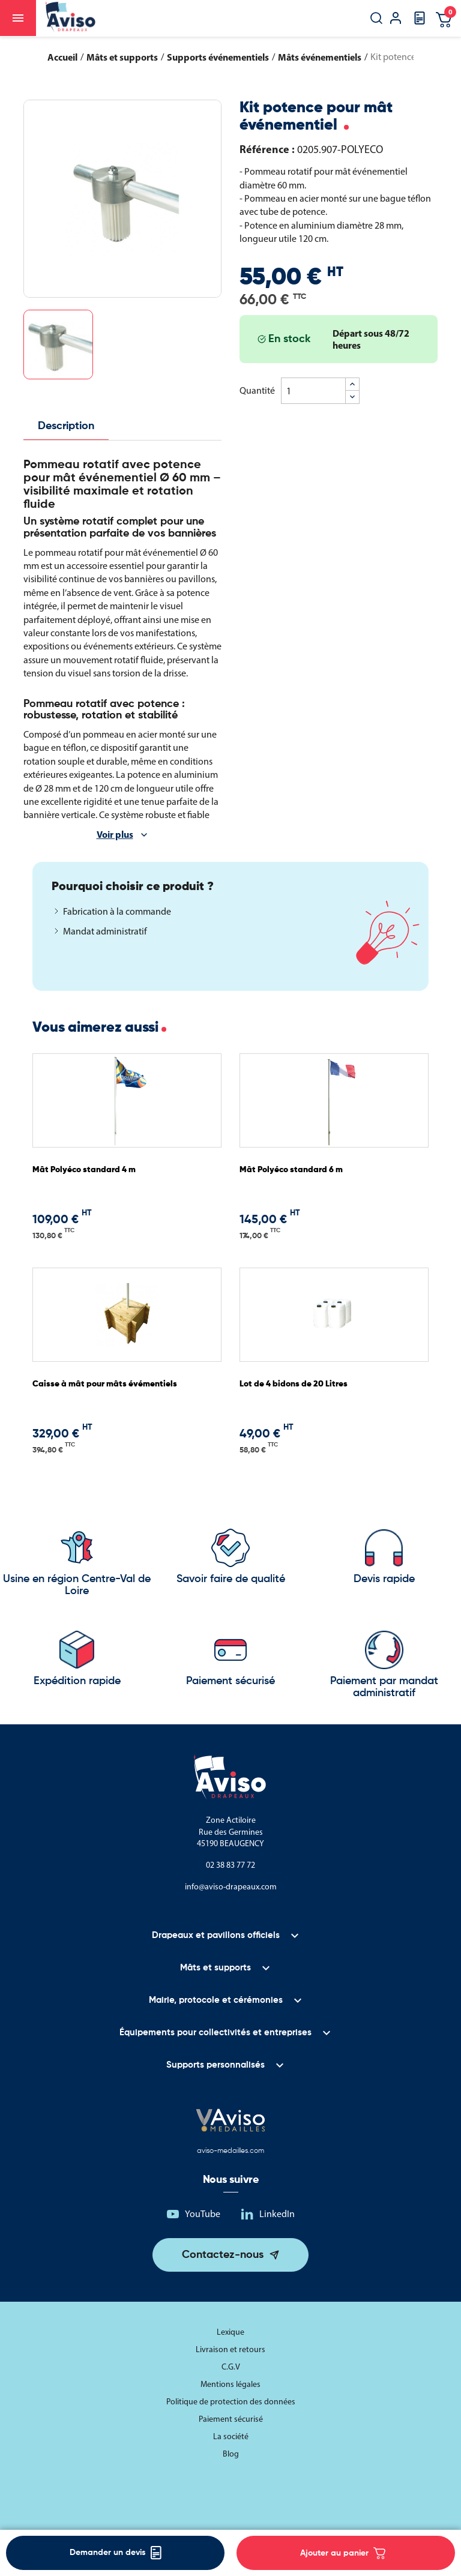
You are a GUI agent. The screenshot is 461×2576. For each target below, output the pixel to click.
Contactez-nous (223, 2254)
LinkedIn (277, 2213)
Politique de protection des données (230, 2402)
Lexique (230, 2332)
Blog (231, 2454)
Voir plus (115, 834)
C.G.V (230, 2367)
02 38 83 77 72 (230, 1865)
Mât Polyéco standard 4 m (84, 1170)
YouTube (202, 2213)
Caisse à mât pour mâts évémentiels (104, 1384)
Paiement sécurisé (231, 2419)
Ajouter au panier (342, 2553)
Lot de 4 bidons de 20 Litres (294, 1384)
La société (231, 2436)
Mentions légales (230, 2384)
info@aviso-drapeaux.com (231, 1887)
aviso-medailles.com (230, 2151)
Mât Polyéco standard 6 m (291, 1170)
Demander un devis (115, 2553)
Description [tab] (66, 426)
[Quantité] (313, 391)
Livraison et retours (230, 2349)
